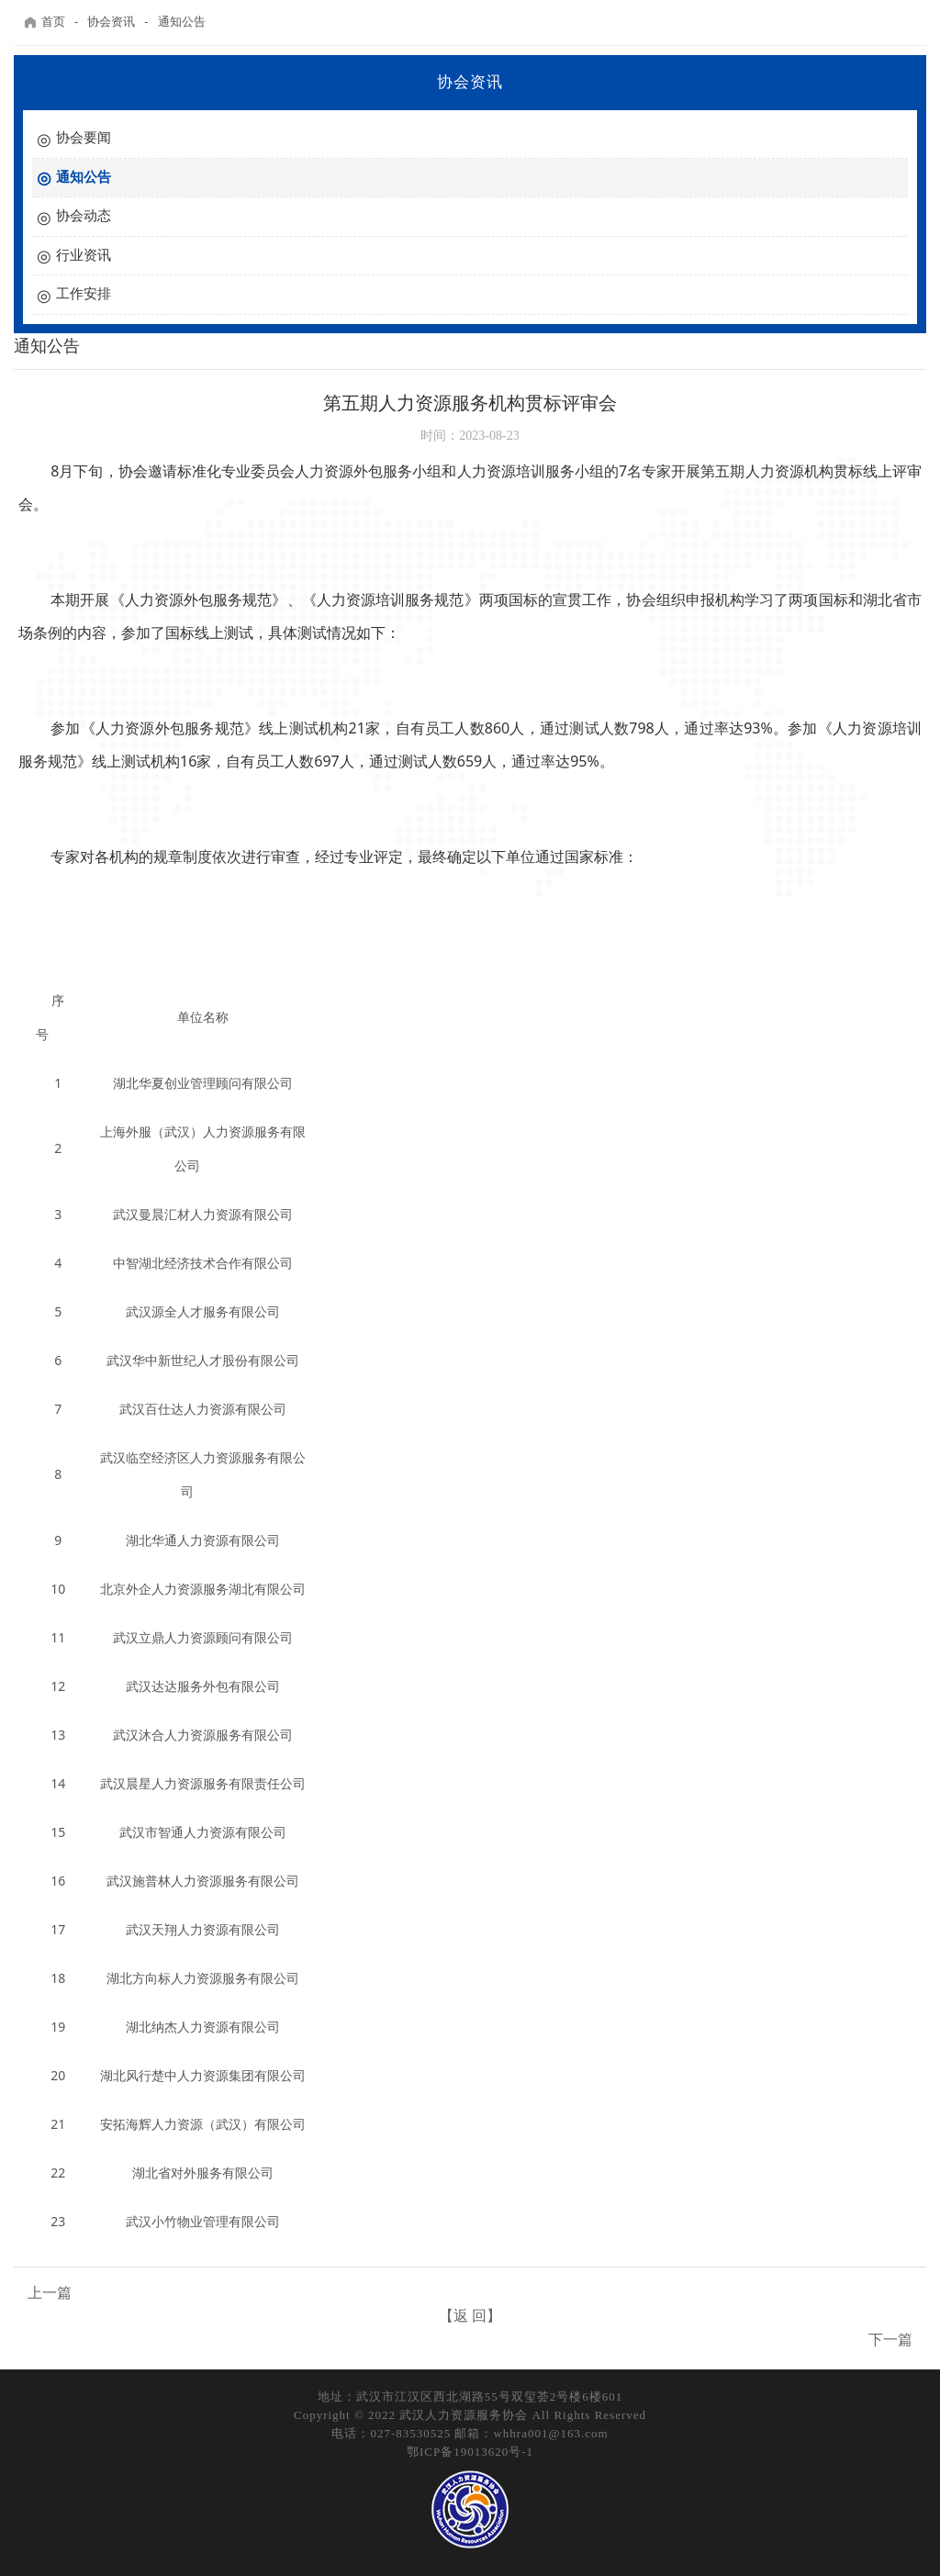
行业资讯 (83, 255)
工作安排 (83, 293)
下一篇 (890, 2339)
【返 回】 (470, 2316)
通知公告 (182, 21)
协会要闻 (83, 137)
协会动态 (83, 215)
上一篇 (50, 2293)
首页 (44, 22)
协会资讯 (111, 21)
